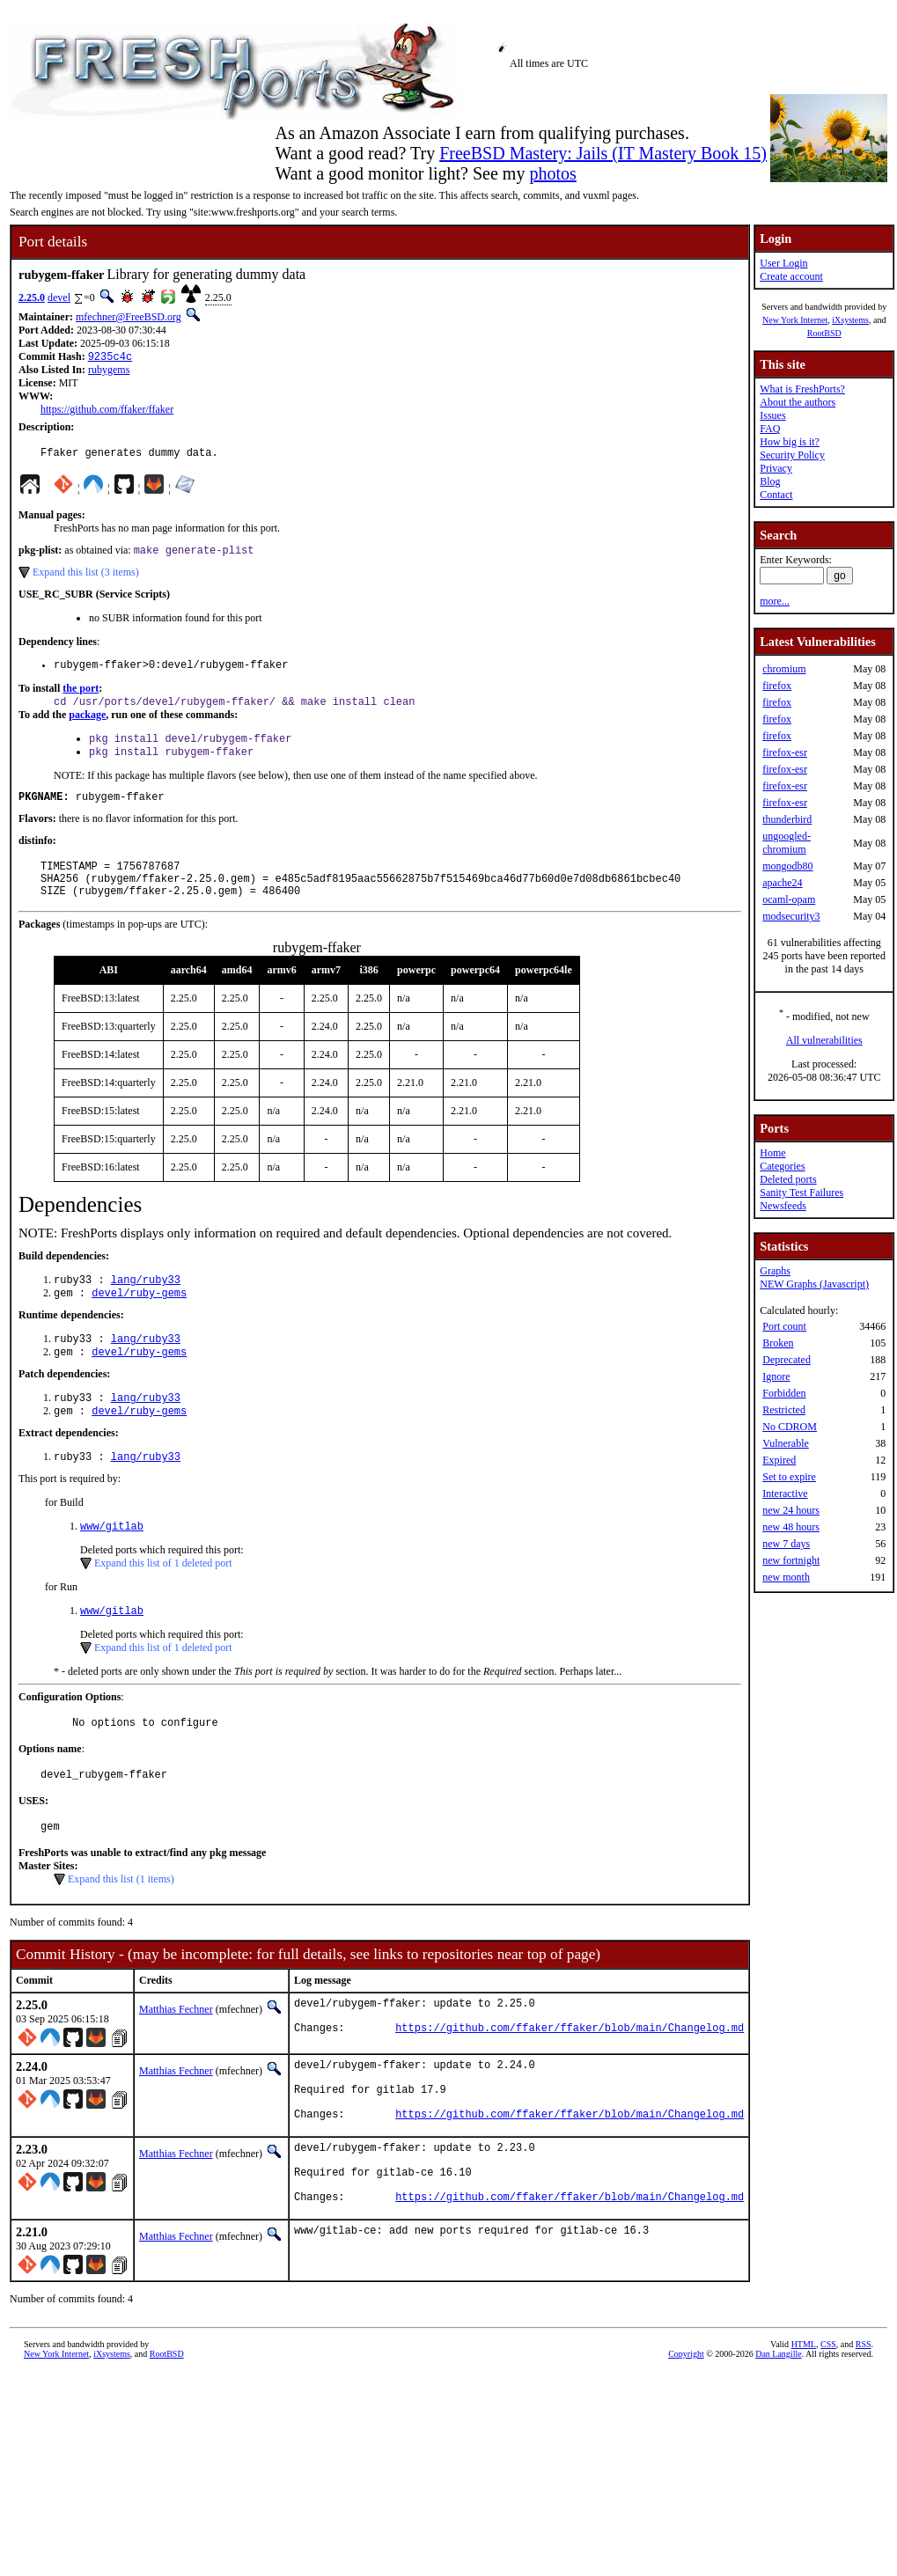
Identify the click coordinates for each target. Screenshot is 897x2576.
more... (775, 601)
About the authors (797, 402)
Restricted (783, 1410)
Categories (782, 1166)
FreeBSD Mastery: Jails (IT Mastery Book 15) (603, 153)
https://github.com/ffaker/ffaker (106, 411)
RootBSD (824, 333)
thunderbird (787, 819)
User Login (783, 263)
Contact (776, 494)
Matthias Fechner (176, 2057)
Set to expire (789, 1477)
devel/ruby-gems (139, 1320)
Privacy (776, 468)
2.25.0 (31, 297)
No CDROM (789, 1426)
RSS (863, 2423)
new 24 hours (791, 1510)
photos (552, 173)
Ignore (776, 1376)
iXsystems (850, 320)
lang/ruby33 (145, 1305)
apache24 (782, 883)
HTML (803, 2423)
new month (786, 1577)
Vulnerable (785, 1443)
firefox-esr (784, 752)
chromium (783, 669)
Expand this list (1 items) (121, 1927)
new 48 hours (791, 1527)
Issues (772, 415)
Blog (770, 481)
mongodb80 (787, 866)
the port (80, 697)
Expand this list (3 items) (86, 578)
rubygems (108, 371)
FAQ (770, 428)
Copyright (686, 2433)
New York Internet (794, 320)
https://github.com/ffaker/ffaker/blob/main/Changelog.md (569, 2083)
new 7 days (786, 1544)
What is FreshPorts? (802, 389)
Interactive (784, 1493)
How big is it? (790, 442)
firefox (776, 685)
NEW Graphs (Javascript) (814, 1284)
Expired (779, 1460)
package (87, 725)
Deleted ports (788, 1179)
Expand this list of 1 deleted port (163, 1602)
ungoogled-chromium (786, 842)
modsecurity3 (791, 916)
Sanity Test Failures (801, 1192)
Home (772, 1153)
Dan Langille (778, 2433)
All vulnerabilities (824, 1040)
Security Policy (792, 455)
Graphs (775, 1271)
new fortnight (791, 1560)
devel (59, 297)
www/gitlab (111, 1564)
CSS (828, 2423)
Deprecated (786, 1360)
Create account (791, 276)
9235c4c (110, 357)
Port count (784, 1326)
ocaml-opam (788, 899)
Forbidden (783, 1393)
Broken (777, 1343)
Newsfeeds (783, 1206)
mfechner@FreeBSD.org (128, 317)
